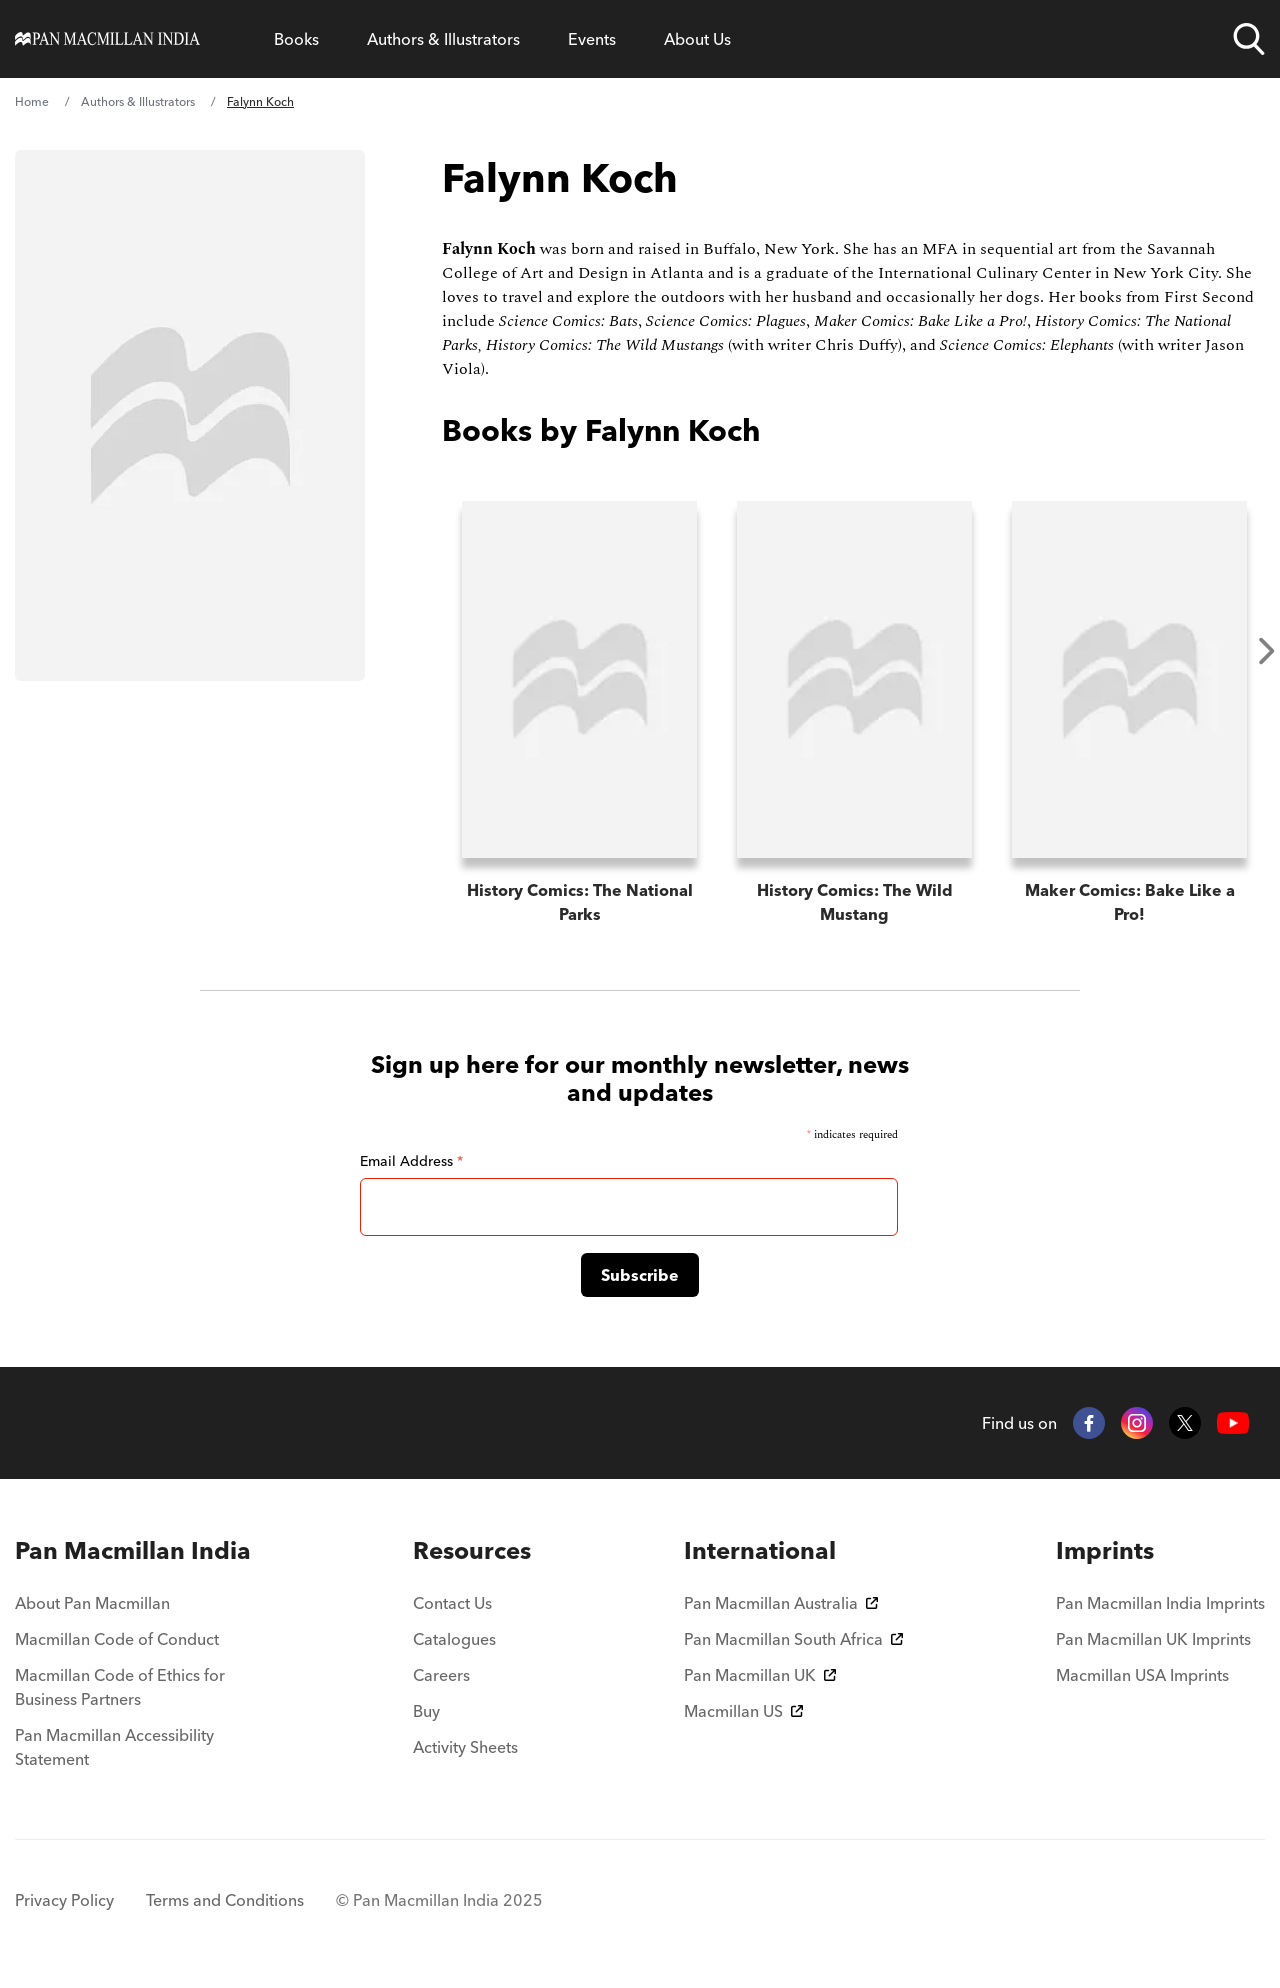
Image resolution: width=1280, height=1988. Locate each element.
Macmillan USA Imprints (1142, 1675)
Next (1267, 651)
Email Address (411, 1161)
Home (32, 101)
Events (592, 39)
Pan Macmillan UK (760, 1675)
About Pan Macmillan (92, 1603)
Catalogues (454, 1639)
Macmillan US (743, 1711)
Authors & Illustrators (443, 39)
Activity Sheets (465, 1747)
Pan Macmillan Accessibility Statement (114, 1747)
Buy (426, 1711)
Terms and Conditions (225, 1900)
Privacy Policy (64, 1900)
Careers (441, 1675)
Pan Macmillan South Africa (793, 1639)
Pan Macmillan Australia (781, 1603)
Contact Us (452, 1603)
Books (296, 39)
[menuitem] (137, 1551)
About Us (697, 39)
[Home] (107, 39)
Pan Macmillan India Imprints (1160, 1603)
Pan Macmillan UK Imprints (1153, 1639)
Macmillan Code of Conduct (117, 1639)
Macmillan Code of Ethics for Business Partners (120, 1687)
